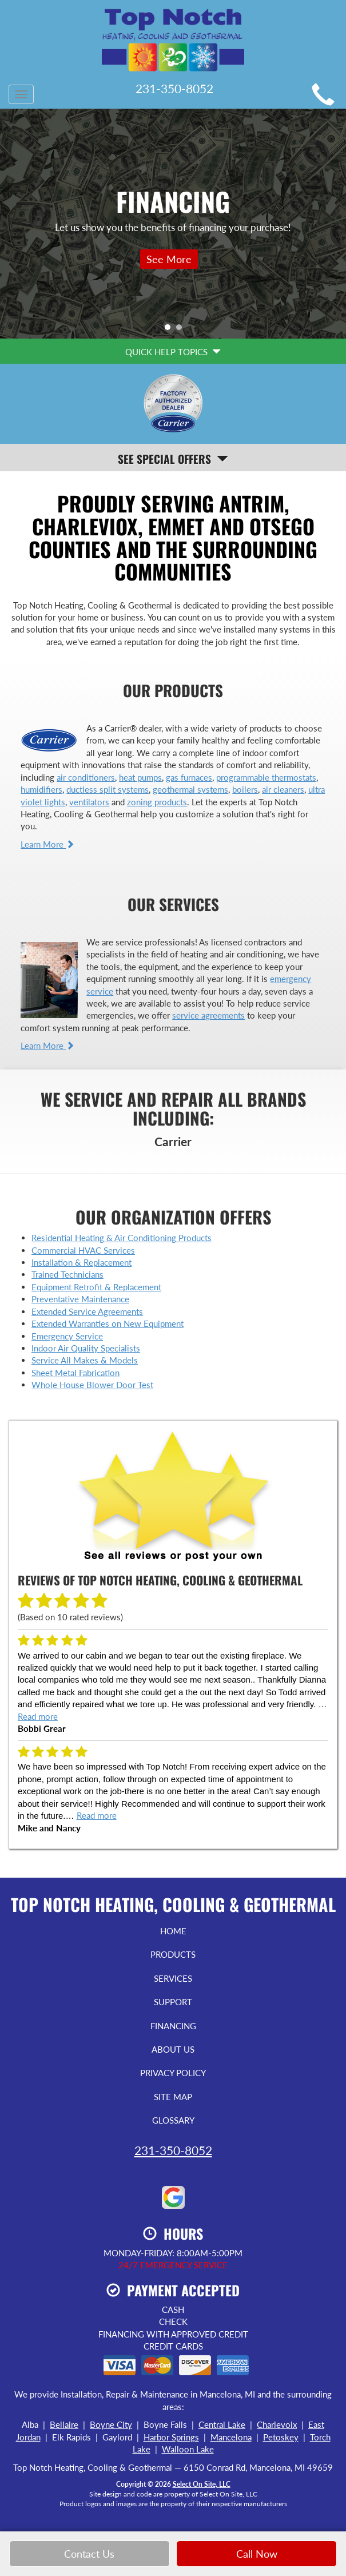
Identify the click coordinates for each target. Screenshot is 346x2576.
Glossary (173, 2120)
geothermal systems (190, 789)
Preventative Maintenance (80, 1299)
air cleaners (283, 789)
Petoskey (281, 2437)
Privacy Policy (173, 2073)
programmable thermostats (266, 777)
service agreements (208, 1015)
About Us (173, 2049)
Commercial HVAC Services (83, 1250)
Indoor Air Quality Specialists (85, 1348)
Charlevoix (277, 2424)
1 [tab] (170, 330)
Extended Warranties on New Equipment (107, 1323)
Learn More (47, 844)
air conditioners (86, 777)
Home (173, 1931)
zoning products (157, 802)
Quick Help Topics (173, 352)
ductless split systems (107, 789)
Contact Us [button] (89, 2553)
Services (173, 1978)
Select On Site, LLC (201, 2484)
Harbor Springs (171, 2437)
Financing (173, 2026)
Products (173, 1954)
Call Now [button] (256, 2553)
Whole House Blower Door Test (92, 1385)
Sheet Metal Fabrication (75, 1372)
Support (173, 2002)
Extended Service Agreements (87, 1311)
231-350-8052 (173, 2150)
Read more (38, 1716)
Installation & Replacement (81, 1262)
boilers (245, 789)
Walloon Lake (188, 2449)
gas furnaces (189, 777)
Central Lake (221, 2424)
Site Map (173, 2097)
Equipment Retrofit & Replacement (96, 1287)
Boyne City (111, 2424)
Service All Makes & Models (84, 1360)
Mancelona (231, 2437)
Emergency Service (67, 1336)
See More (169, 259)
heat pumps (140, 777)
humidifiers (41, 789)
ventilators (89, 802)
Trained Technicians (67, 1274)
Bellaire (64, 2424)
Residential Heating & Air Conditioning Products (121, 1238)
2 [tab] (182, 330)
